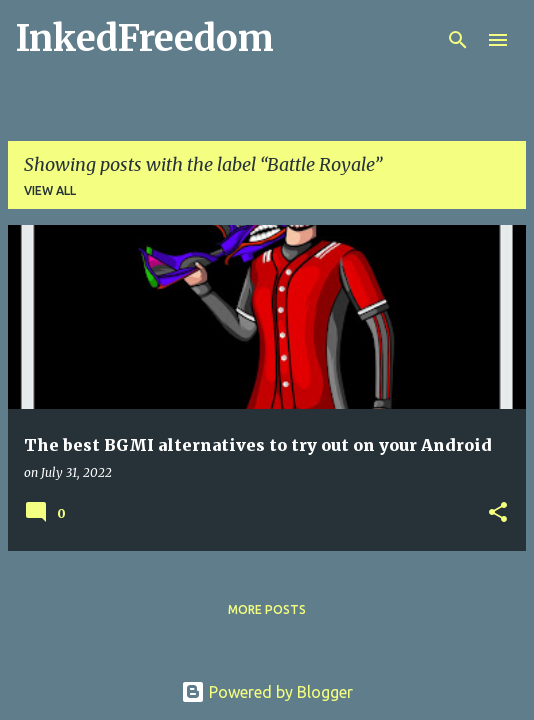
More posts (267, 609)
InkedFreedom (145, 38)
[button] (498, 513)
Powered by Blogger (267, 692)
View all (50, 190)
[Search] (458, 40)
